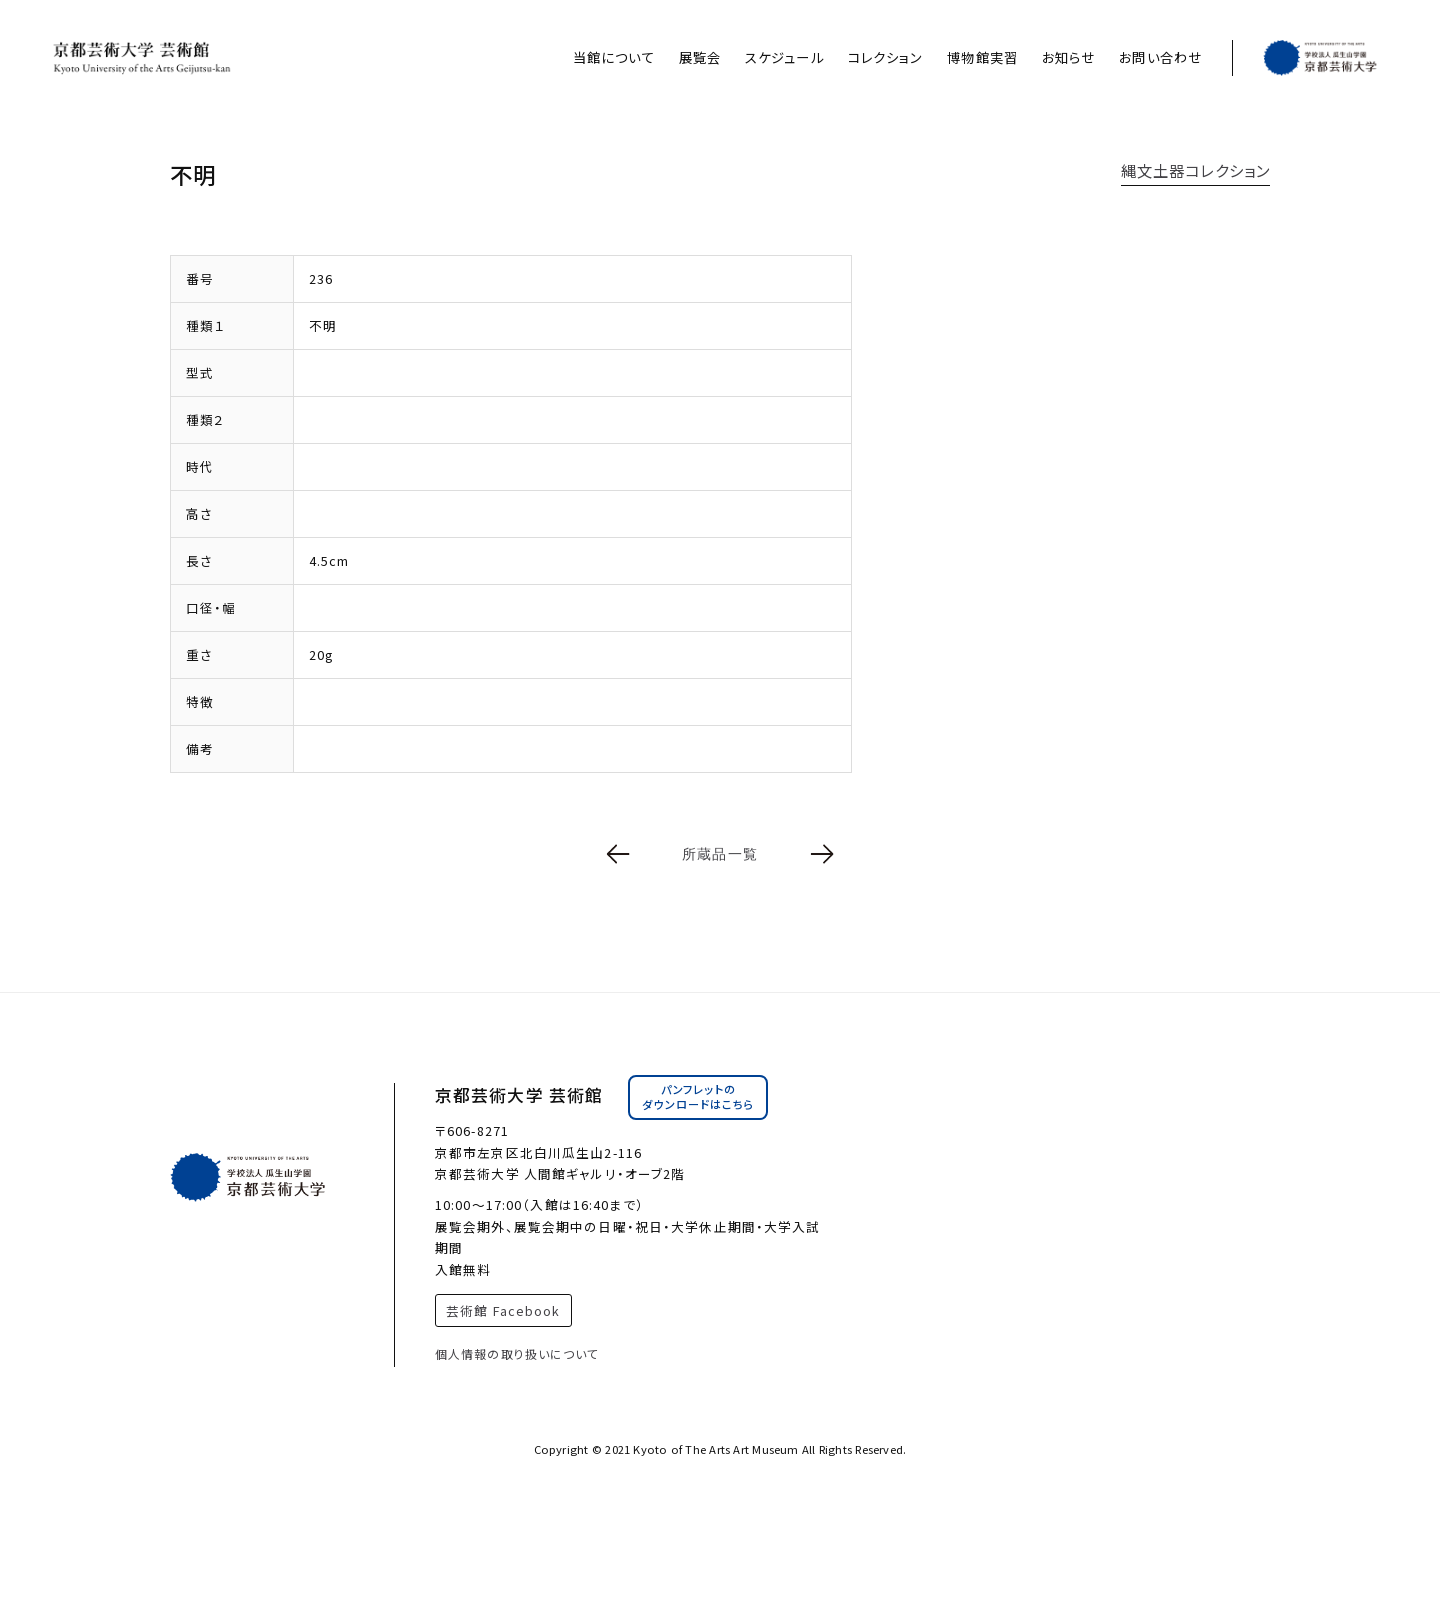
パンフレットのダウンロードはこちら (698, 1097)
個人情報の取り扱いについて (517, 1353)
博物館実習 (982, 57)
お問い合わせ (1160, 57)
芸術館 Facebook (503, 1310)
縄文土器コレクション (1195, 170)
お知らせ (1068, 57)
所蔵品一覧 (720, 854)
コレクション (886, 57)
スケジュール (784, 57)
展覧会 (700, 57)
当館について (614, 57)
